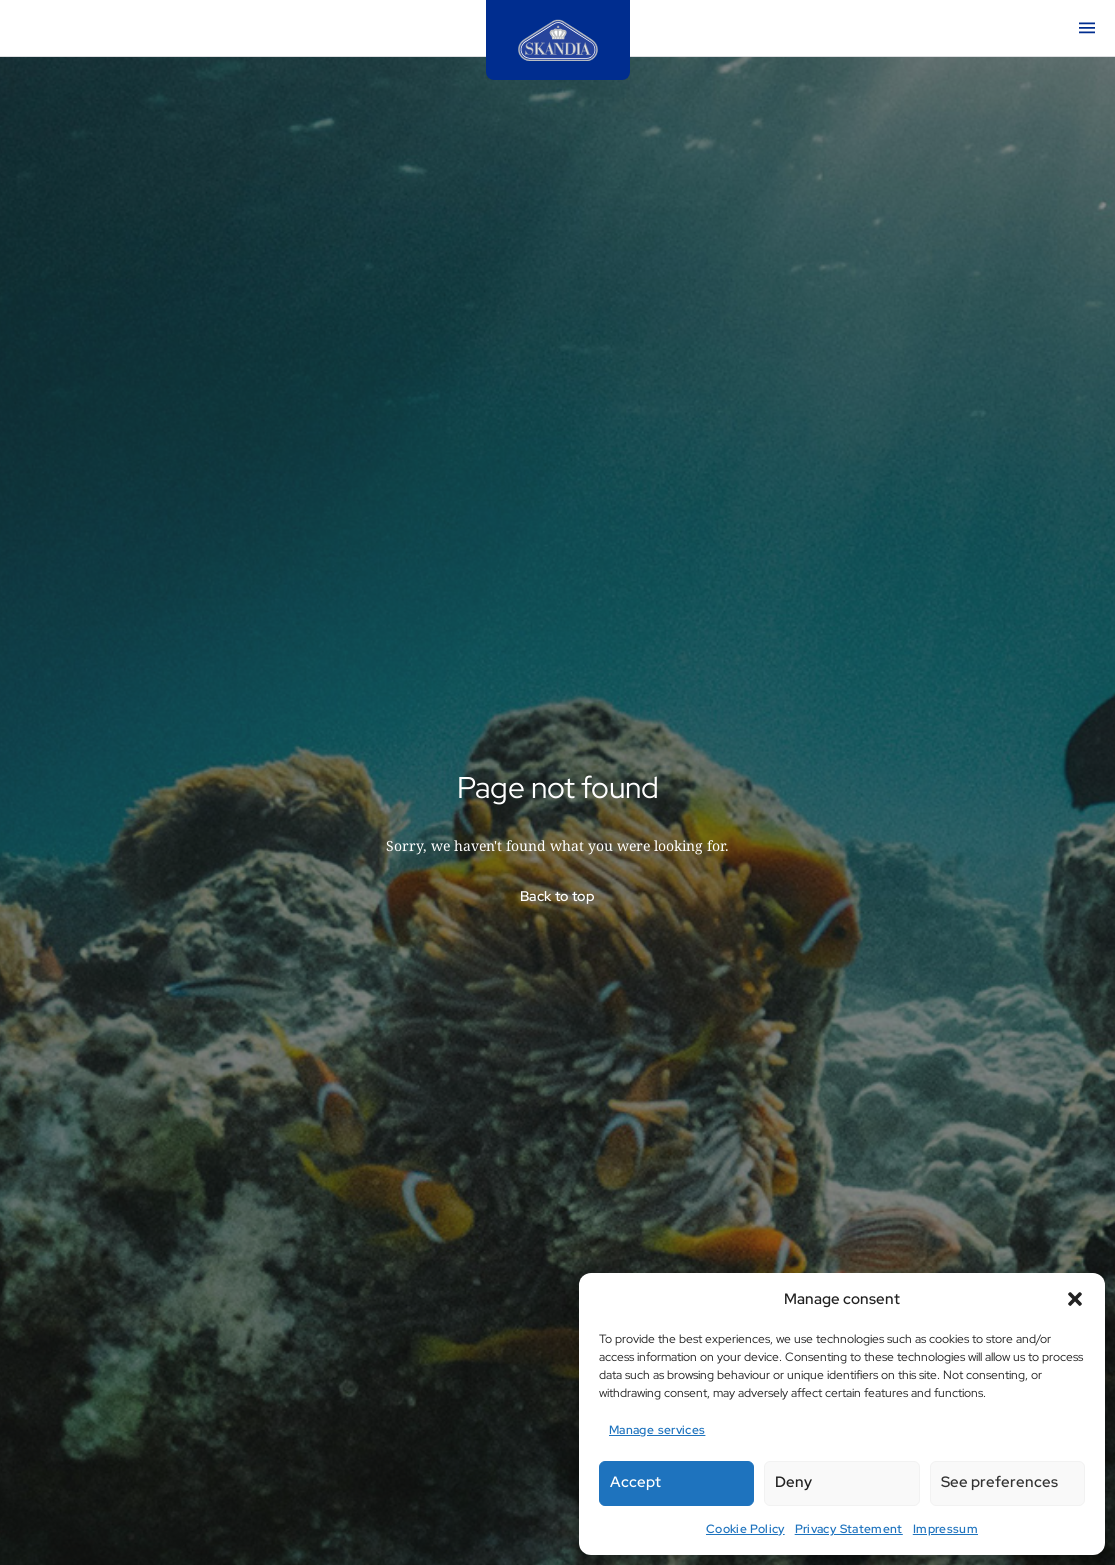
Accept (635, 1482)
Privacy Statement (849, 1529)
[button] (1075, 1299)
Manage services (657, 1430)
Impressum (945, 1529)
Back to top (557, 896)
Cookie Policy (745, 1529)
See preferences (999, 1482)
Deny (793, 1482)
